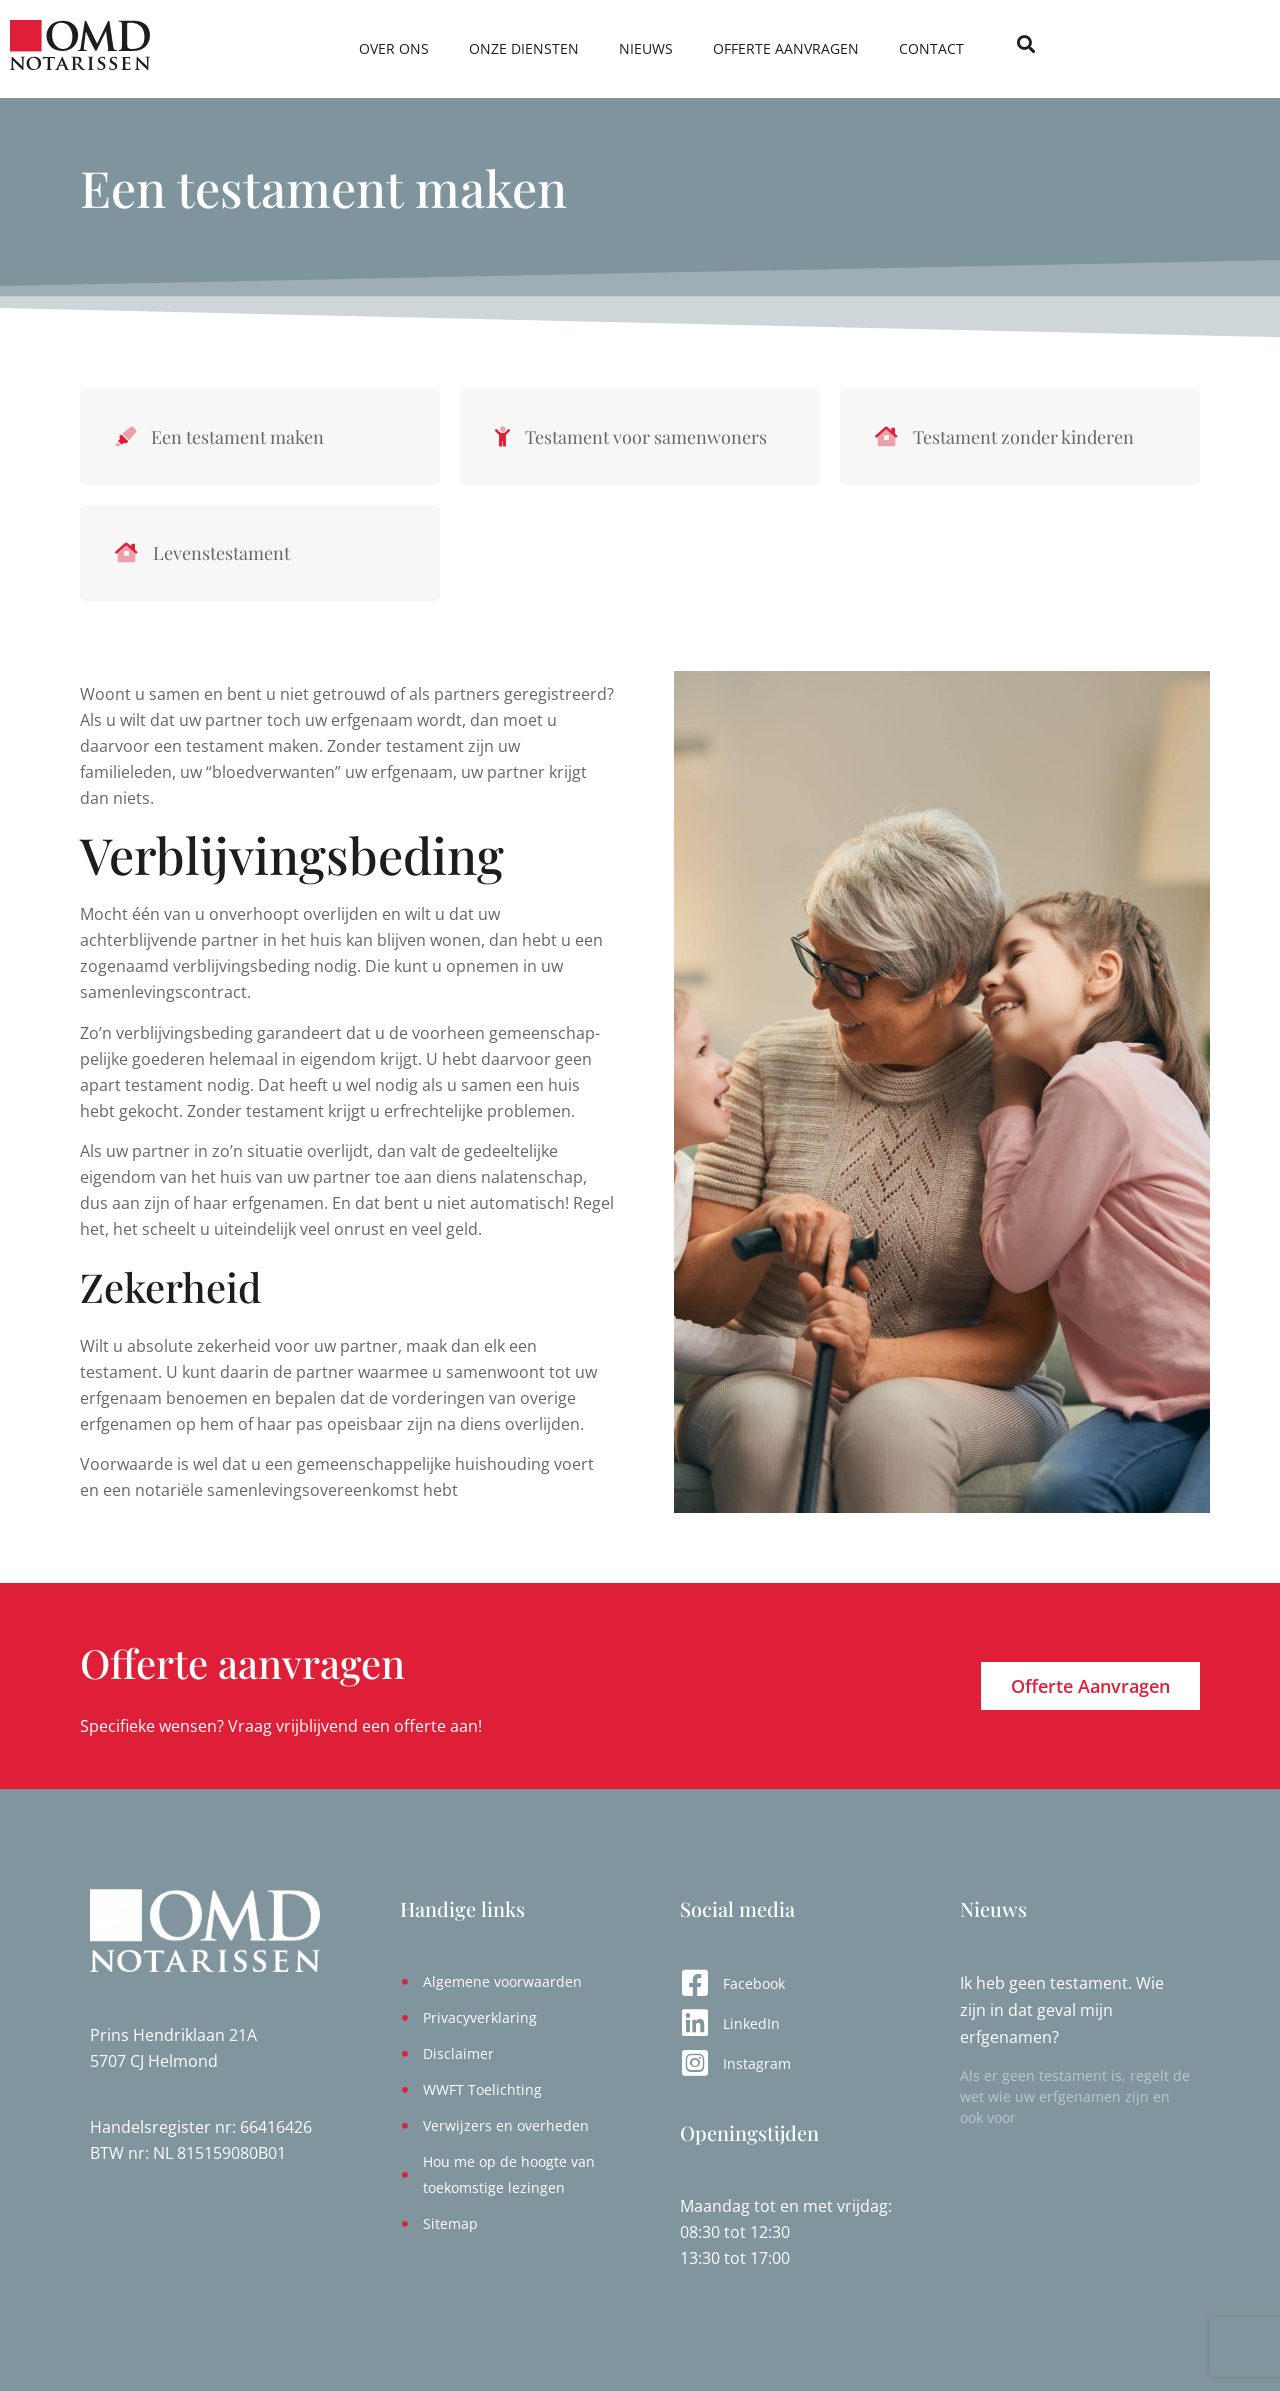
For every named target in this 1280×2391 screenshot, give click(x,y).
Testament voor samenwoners (646, 437)
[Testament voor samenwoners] (502, 437)
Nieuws (797, 48)
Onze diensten (675, 48)
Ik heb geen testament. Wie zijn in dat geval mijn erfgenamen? (1062, 2010)
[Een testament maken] (125, 437)
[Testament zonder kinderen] (886, 437)
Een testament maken (237, 437)
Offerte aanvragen (937, 48)
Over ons (545, 48)
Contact (1082, 48)
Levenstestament (221, 553)
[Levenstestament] (126, 553)
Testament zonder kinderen (1023, 437)
